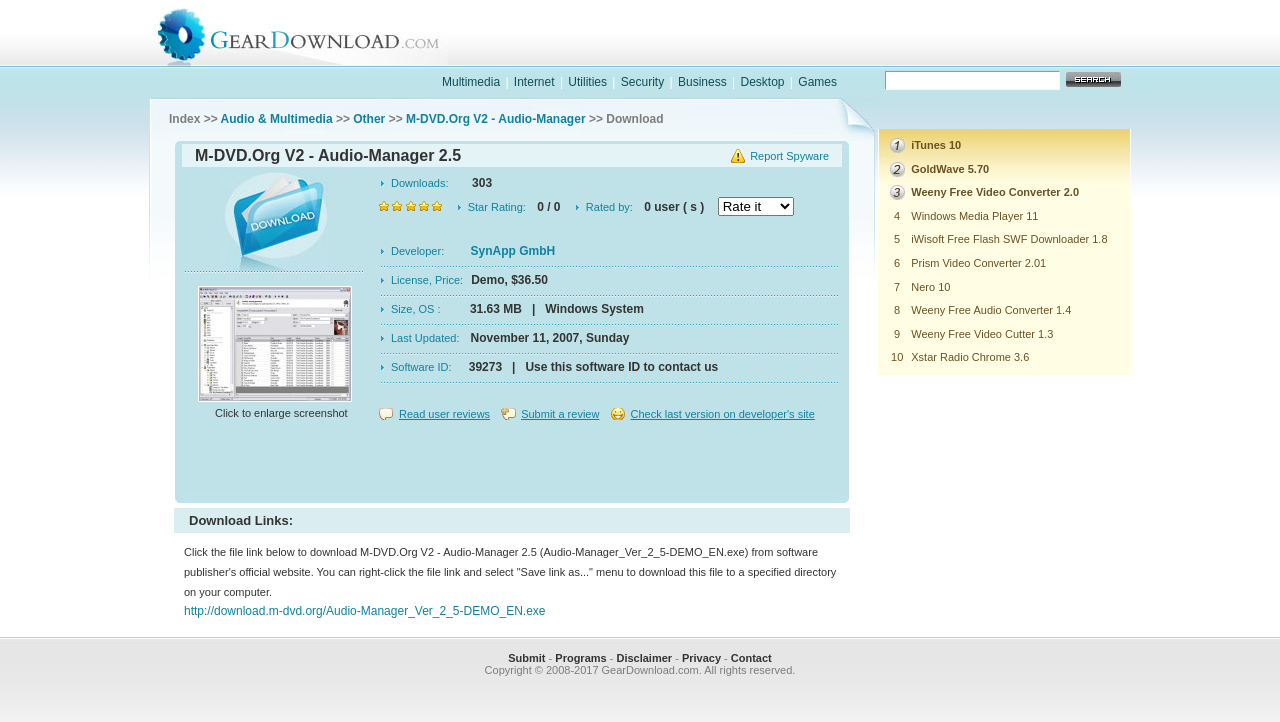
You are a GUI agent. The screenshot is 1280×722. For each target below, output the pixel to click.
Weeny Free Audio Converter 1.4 (991, 310)
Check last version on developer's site (722, 414)
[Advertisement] (512, 464)
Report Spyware (789, 156)
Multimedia (471, 82)
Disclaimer (644, 658)
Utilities (587, 82)
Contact (751, 658)
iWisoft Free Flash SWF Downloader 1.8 (1009, 239)
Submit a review (560, 414)
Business (702, 82)
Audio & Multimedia (277, 119)
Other (369, 119)
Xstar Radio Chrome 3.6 (970, 357)
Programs (580, 658)
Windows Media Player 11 (974, 216)
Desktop (762, 82)
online (1056, 53)
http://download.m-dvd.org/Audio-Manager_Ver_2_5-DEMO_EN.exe (365, 611)
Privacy (701, 658)
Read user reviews (444, 414)
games (926, 53)
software (796, 53)
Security (642, 82)
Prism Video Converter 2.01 (978, 263)
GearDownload (313, 33)
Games (817, 82)
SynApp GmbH (513, 251)
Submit (526, 658)
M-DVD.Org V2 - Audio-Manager (496, 119)
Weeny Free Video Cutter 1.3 (982, 334)
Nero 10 (930, 287)
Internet (534, 82)
